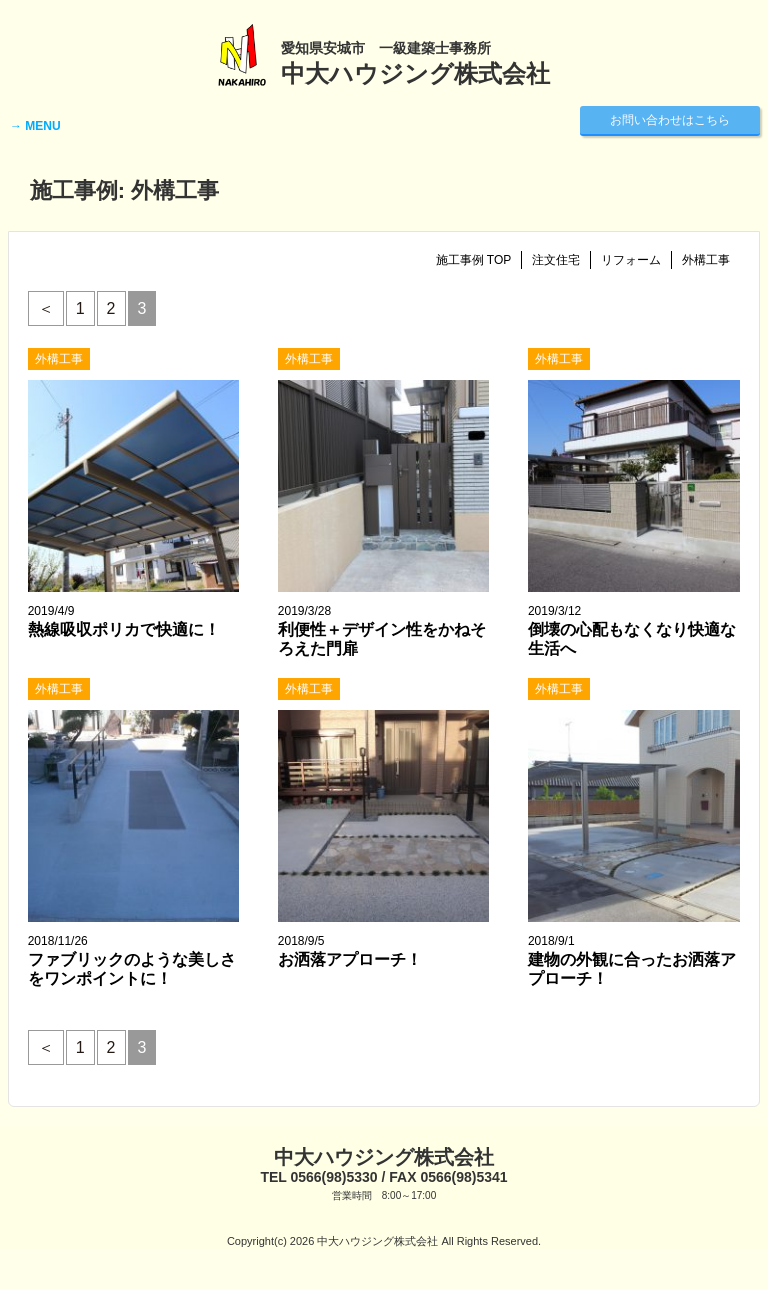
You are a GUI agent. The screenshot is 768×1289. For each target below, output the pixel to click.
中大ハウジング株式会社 (384, 1157)
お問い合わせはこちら (670, 120)
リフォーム (631, 260)
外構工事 (706, 260)
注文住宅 (556, 260)
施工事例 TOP (474, 260)
